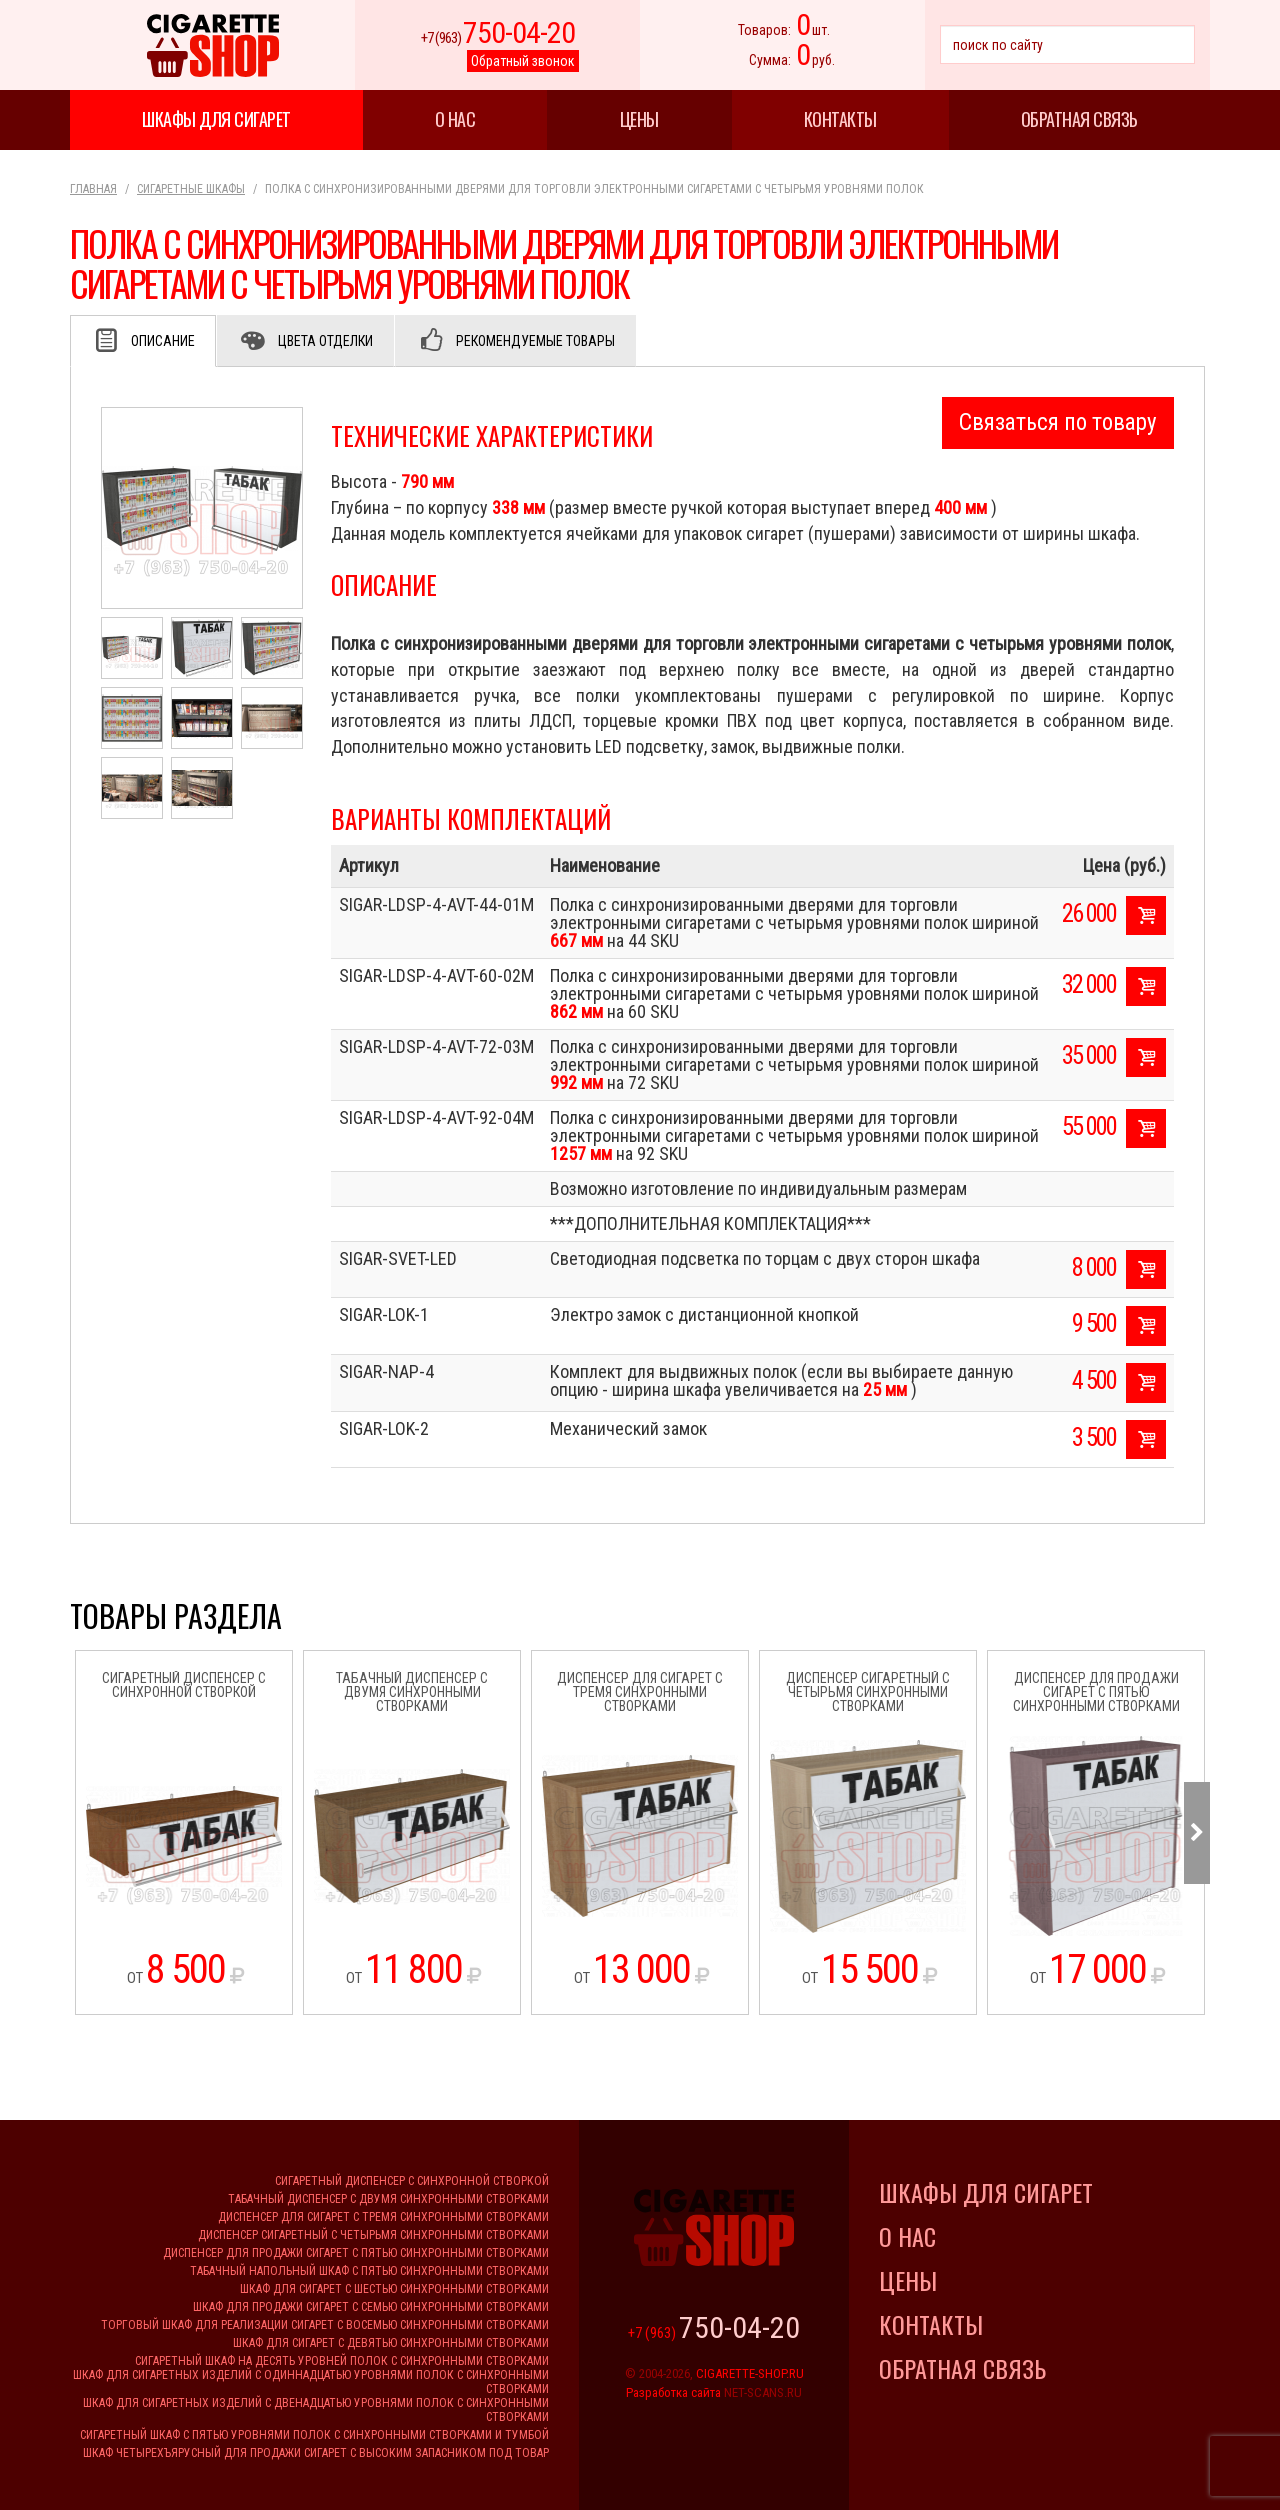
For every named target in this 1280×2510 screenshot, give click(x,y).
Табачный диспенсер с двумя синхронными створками (388, 2199)
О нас (455, 119)
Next (1197, 1833)
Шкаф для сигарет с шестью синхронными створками (394, 2289)
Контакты (840, 119)
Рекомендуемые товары (535, 341)
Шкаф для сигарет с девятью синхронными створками (391, 2343)
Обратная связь (1079, 119)
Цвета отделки (325, 341)
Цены (639, 119)
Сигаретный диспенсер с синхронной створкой (412, 2181)
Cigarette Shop (212, 45)
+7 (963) (498, 38)
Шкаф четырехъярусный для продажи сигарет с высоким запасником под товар (316, 2453)
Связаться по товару (1058, 422)
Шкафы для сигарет (216, 119)
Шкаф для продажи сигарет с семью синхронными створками (371, 2307)
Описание (163, 341)
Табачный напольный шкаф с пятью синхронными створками (369, 2271)
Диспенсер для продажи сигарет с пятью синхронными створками (356, 2253)
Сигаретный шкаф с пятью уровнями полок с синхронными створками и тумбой (314, 2435)
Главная (93, 189)
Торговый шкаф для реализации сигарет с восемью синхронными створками (325, 2325)
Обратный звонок (523, 61)
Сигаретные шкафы (191, 189)
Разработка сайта (673, 2392)
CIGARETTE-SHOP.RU (750, 2373)
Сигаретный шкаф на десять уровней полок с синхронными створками (342, 2361)
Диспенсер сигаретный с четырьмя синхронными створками (373, 2235)
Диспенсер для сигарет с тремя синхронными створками (383, 2217)
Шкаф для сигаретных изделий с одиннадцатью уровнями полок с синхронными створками (311, 2382)
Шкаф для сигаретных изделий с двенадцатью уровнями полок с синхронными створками (316, 2410)
